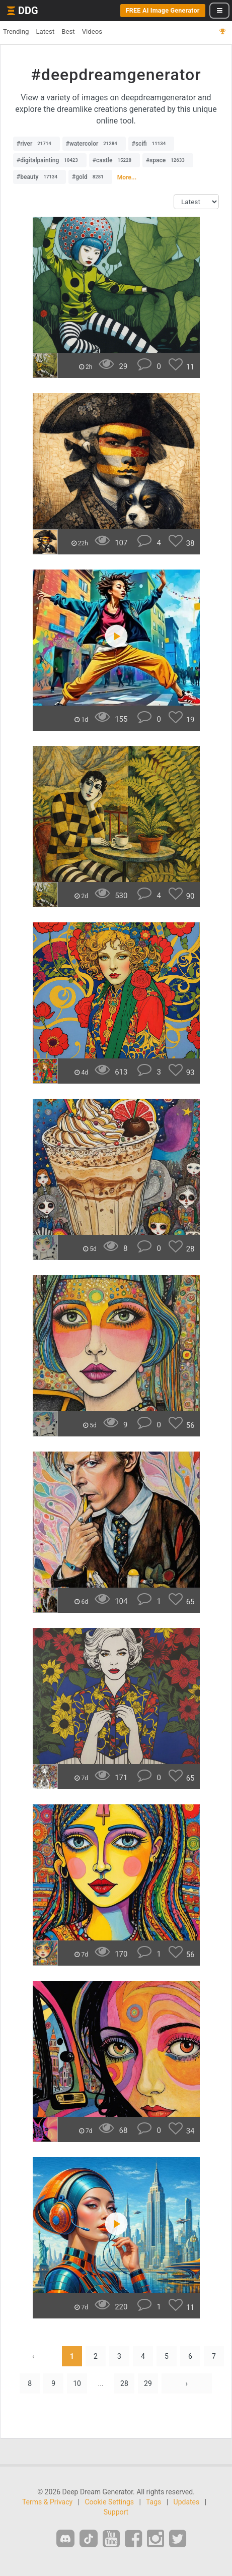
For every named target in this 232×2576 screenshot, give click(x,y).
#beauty (39, 176)
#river (36, 143)
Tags (153, 2502)
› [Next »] (187, 2383)
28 (124, 2383)
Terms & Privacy (47, 2502)
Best (67, 31)
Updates (187, 2502)
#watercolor (94, 143)
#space (168, 160)
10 (77, 2383)
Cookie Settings (109, 2502)
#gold (90, 176)
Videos (92, 31)
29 (148, 2383)
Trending (16, 31)
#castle (114, 160)
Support (116, 2512)
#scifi (151, 143)
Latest (45, 31)
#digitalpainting (50, 160)
